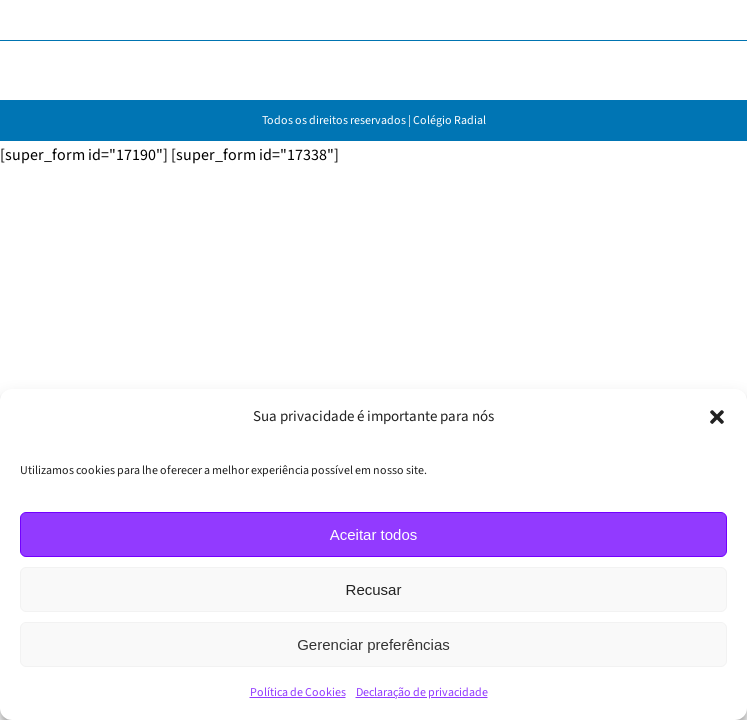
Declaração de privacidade (422, 692)
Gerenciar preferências (373, 644)
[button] (717, 417)
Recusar (374, 589)
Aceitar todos (374, 534)
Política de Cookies (298, 692)
